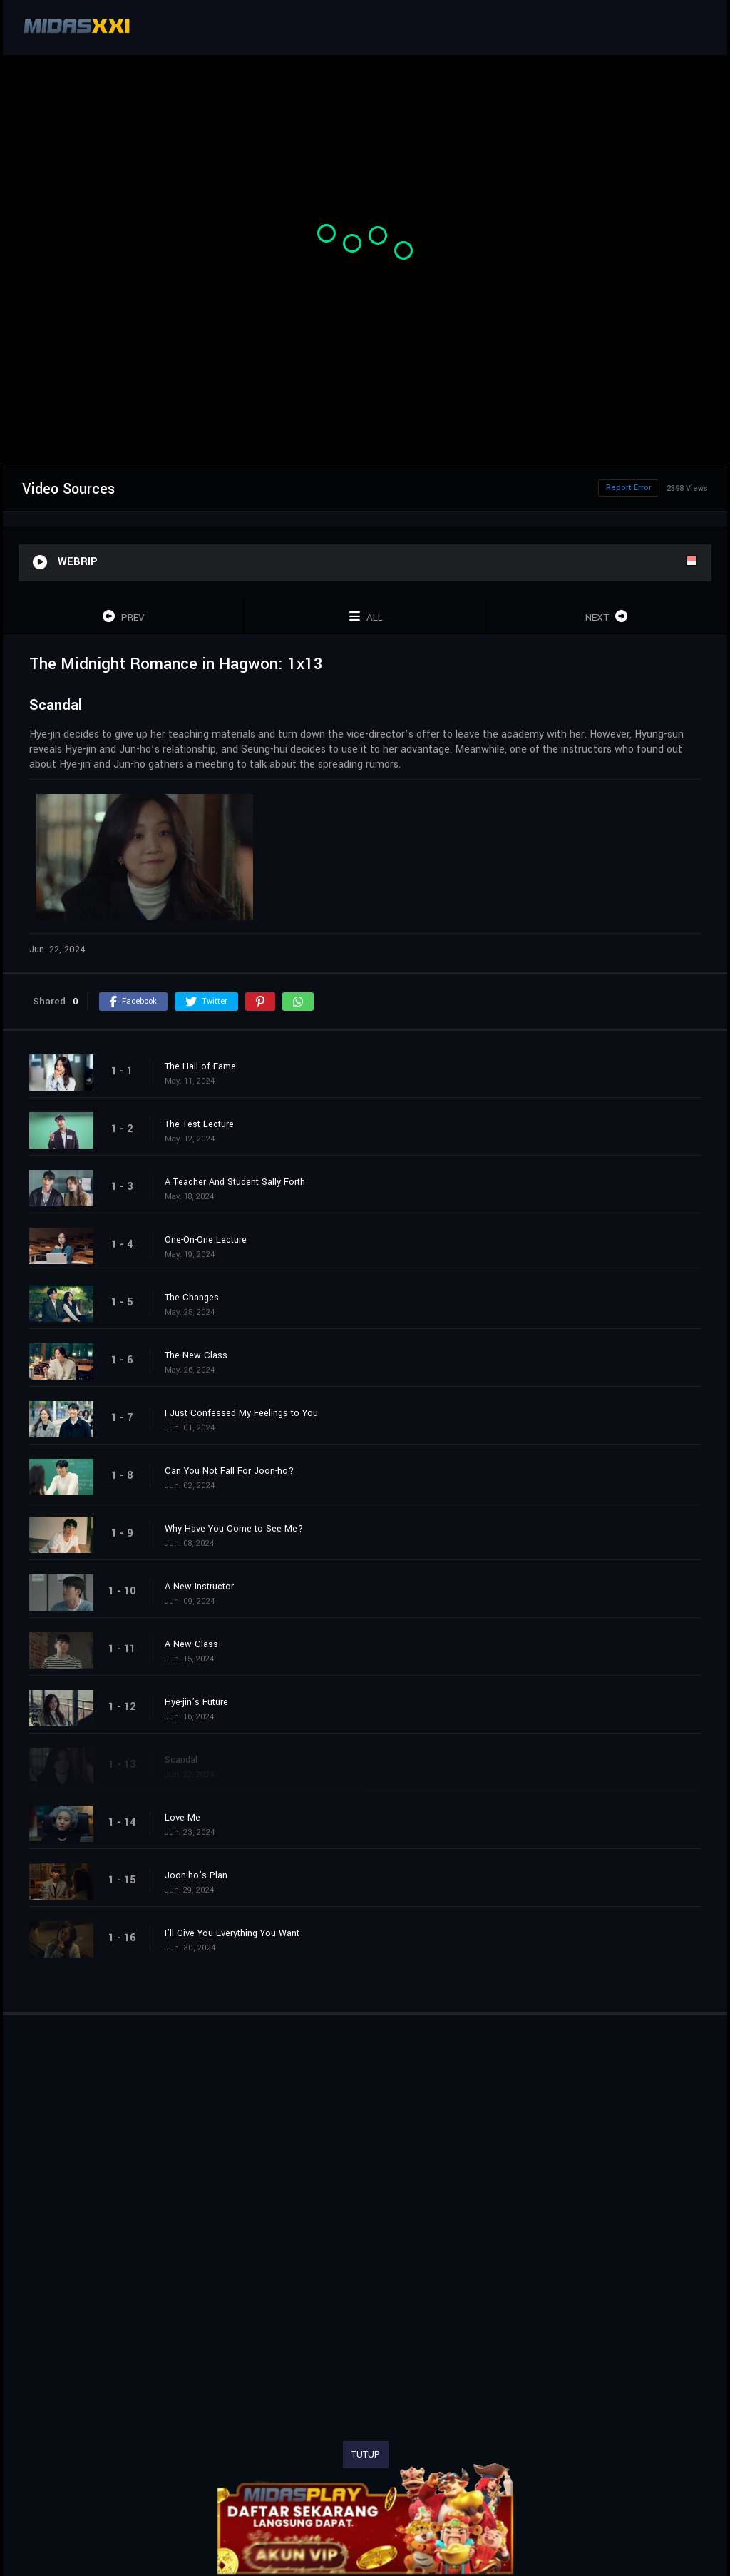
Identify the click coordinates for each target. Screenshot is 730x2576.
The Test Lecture (199, 1124)
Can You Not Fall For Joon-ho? (229, 1471)
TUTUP (365, 2454)
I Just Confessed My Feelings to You (241, 1413)
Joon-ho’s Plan (196, 1875)
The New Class (196, 1355)
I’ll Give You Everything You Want (232, 1933)
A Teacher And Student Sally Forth (235, 1182)
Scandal (181, 1759)
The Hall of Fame (200, 1066)
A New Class (191, 1644)
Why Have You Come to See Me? (234, 1528)
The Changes (192, 1297)
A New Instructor (199, 1586)
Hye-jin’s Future (196, 1702)
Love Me (182, 1817)
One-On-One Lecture (206, 1239)
